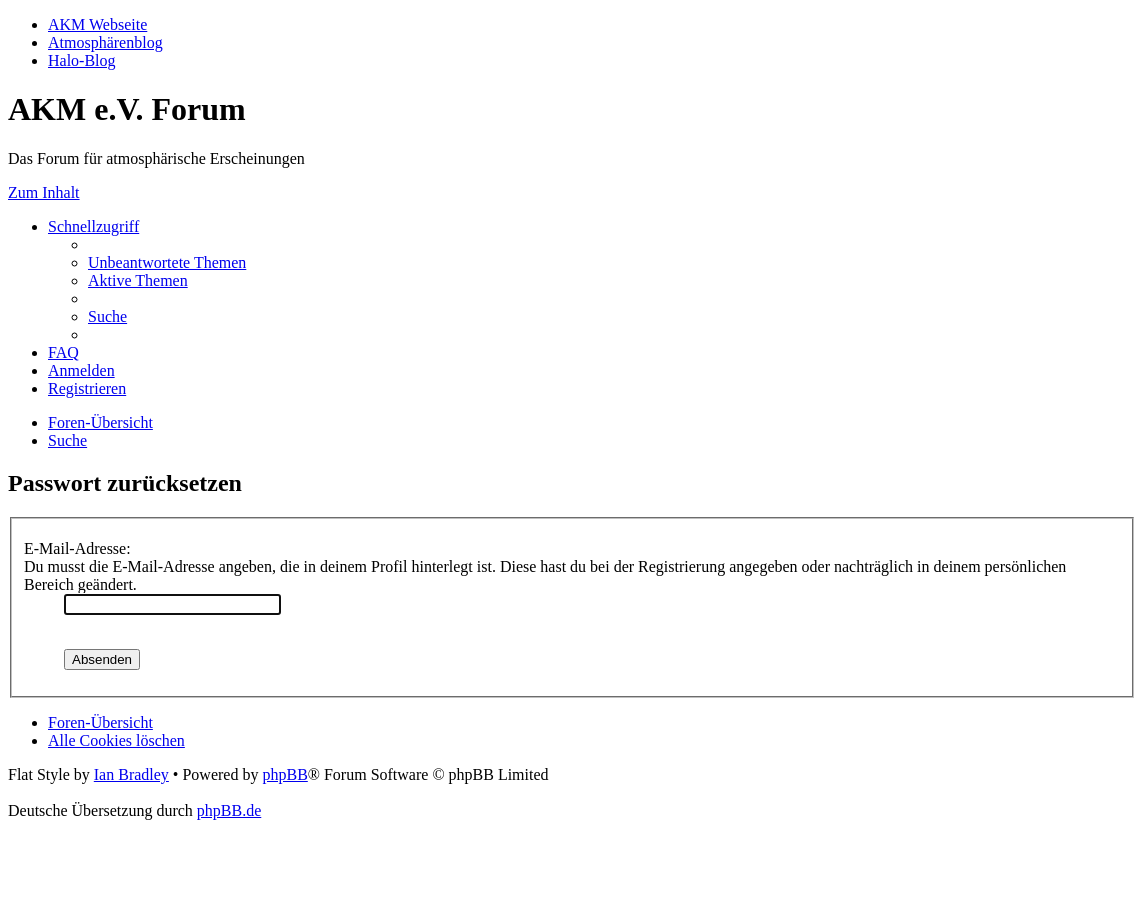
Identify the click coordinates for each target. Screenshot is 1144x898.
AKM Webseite (97, 24)
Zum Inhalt (44, 192)
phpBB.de (229, 810)
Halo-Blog (82, 60)
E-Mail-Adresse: (77, 548)
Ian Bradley (131, 774)
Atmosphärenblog (105, 42)
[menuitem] (167, 262)
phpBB (284, 774)
